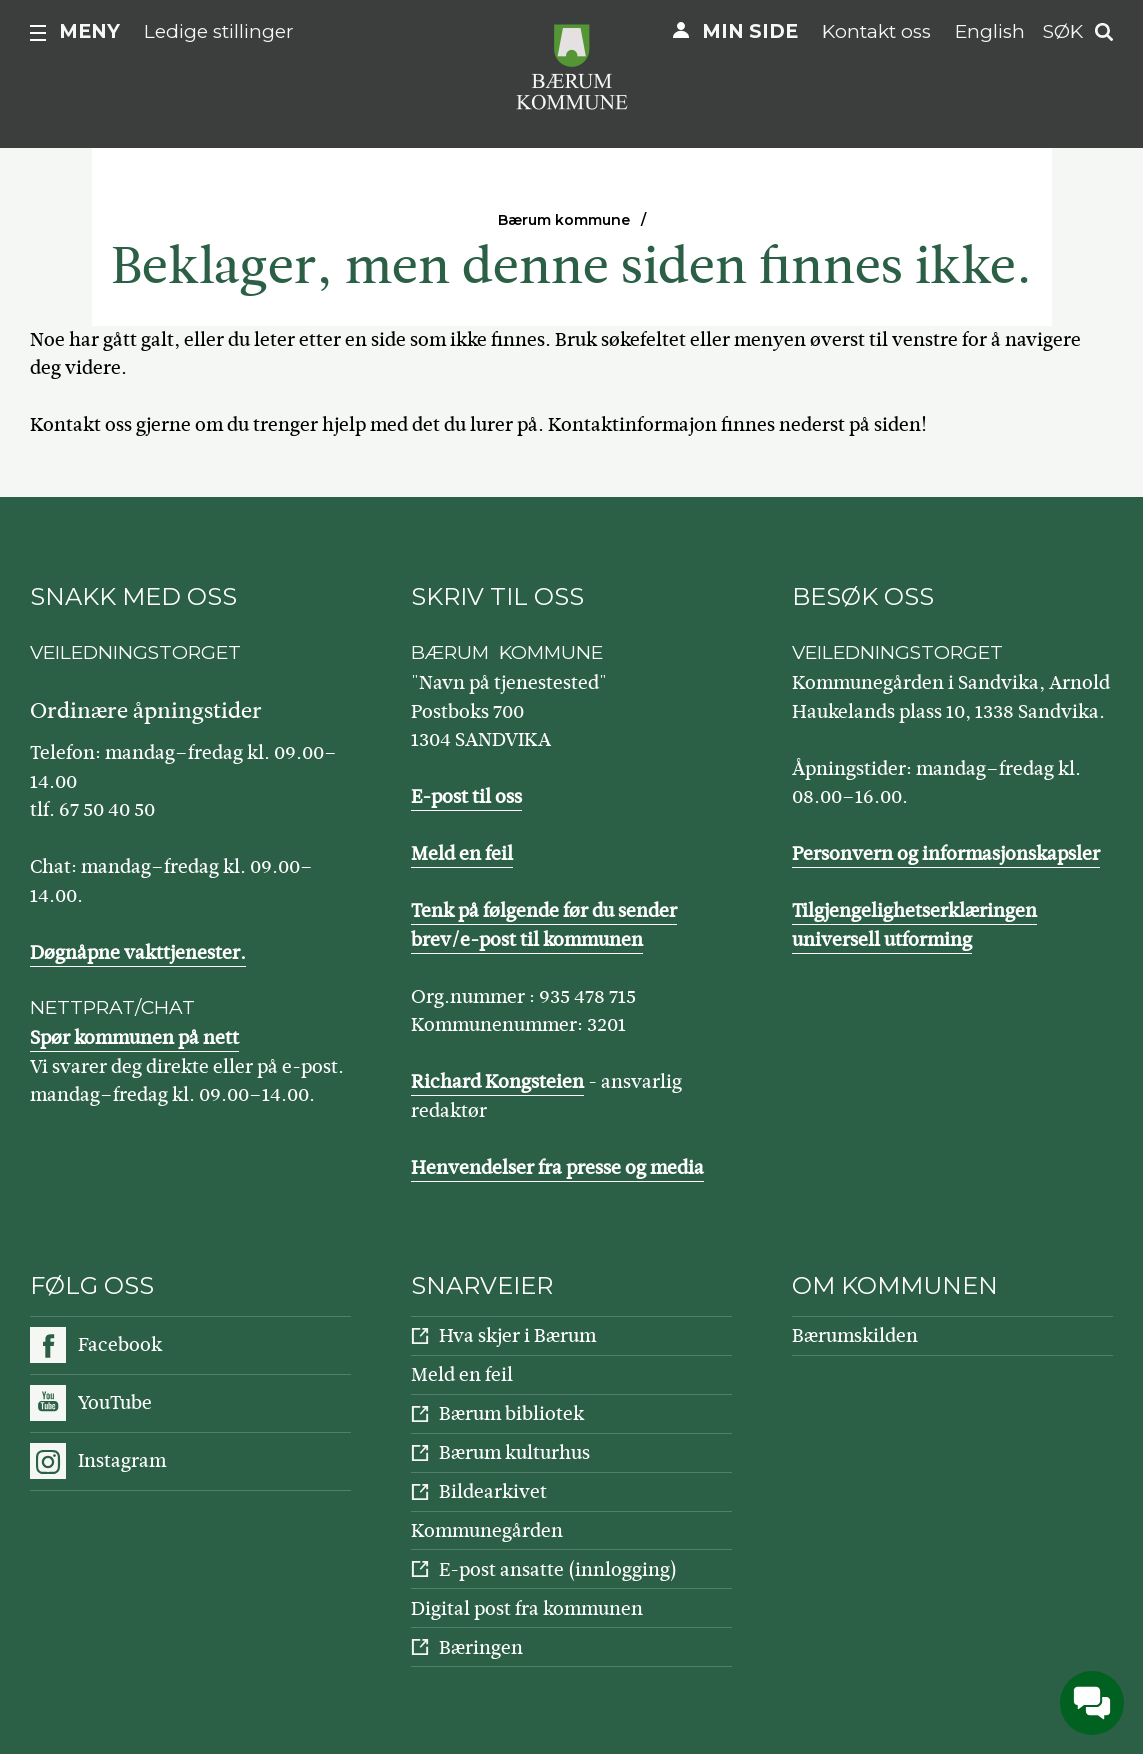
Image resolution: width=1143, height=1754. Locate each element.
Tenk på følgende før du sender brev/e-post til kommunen (544, 925)
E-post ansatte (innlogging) (558, 1569)
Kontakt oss (876, 31)
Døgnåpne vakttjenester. (138, 952)
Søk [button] (1063, 31)
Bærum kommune (564, 220)
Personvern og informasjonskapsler (946, 853)
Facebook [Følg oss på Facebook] (120, 1344)
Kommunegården (487, 1530)
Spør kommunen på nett (134, 1037)
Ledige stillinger (219, 31)
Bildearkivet (493, 1491)
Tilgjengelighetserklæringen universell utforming (914, 925)
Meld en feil (462, 853)
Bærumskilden (855, 1335)
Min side (750, 31)
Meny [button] (89, 31)
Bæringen (481, 1647)
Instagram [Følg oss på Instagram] (122, 1460)
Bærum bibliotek (511, 1413)
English (990, 31)
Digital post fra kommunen (527, 1608)
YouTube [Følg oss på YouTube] (115, 1402)
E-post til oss (466, 796)
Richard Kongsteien (497, 1081)
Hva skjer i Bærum (517, 1335)
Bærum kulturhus (514, 1452)
